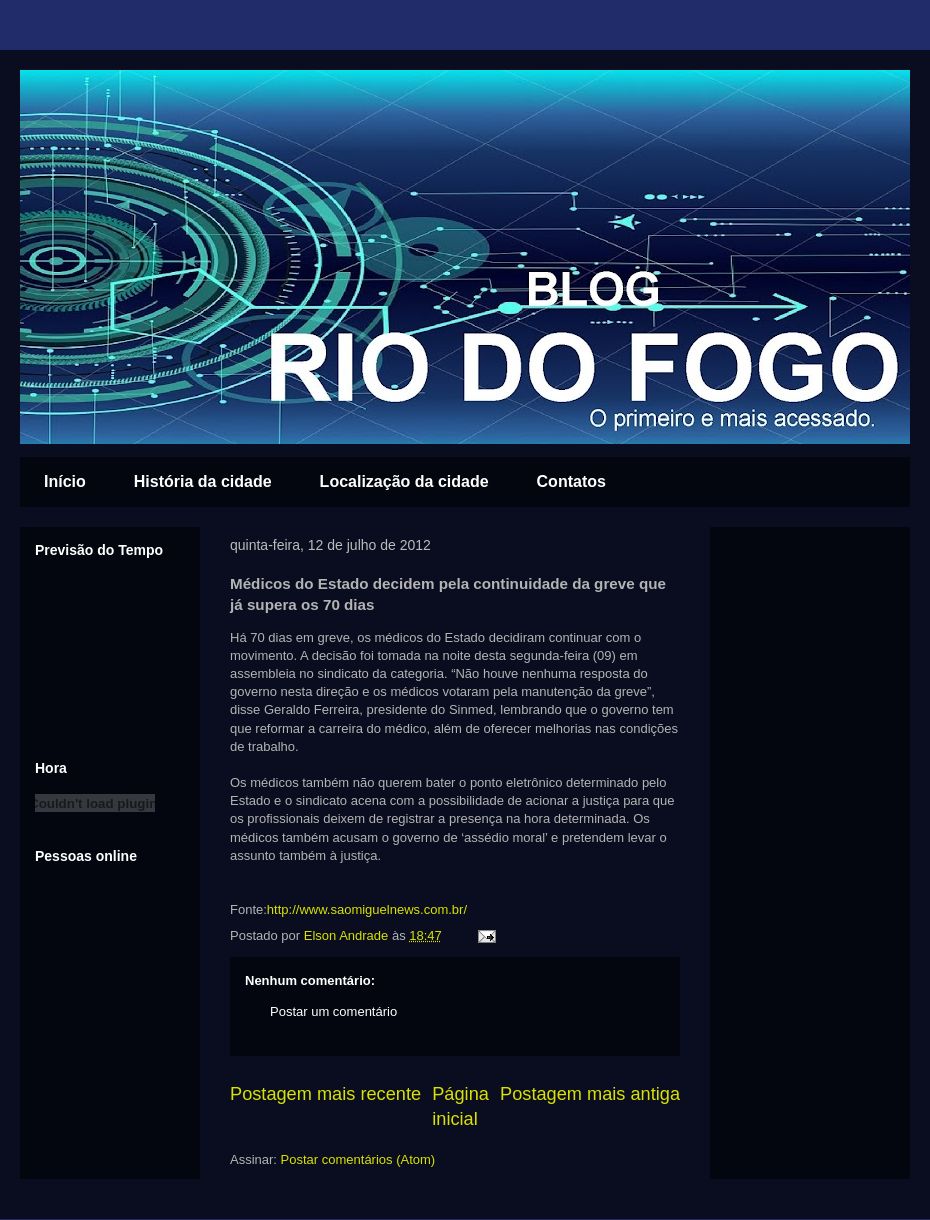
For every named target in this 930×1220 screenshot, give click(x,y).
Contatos (571, 481)
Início (65, 481)
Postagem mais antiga (590, 1094)
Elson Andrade (348, 935)
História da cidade (203, 481)
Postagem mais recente (325, 1094)
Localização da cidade (404, 481)
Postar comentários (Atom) (358, 1159)
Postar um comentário (333, 1011)
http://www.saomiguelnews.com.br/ (367, 909)
